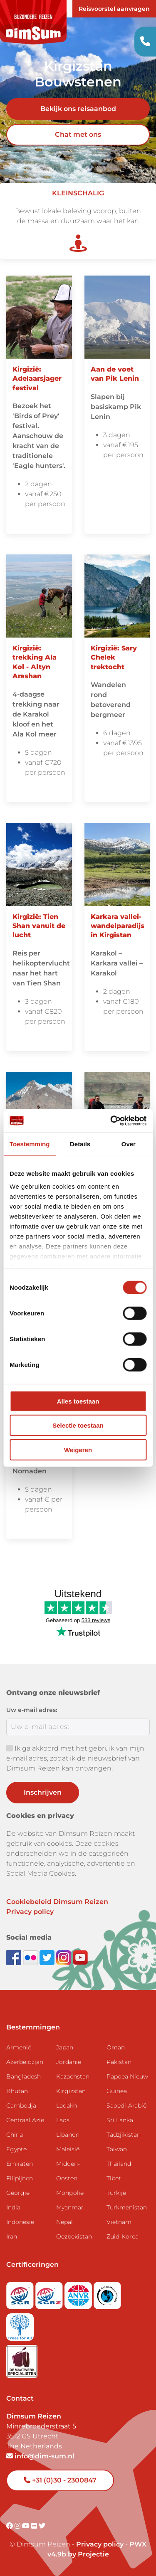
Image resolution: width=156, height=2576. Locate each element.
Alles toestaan (78, 1400)
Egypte (16, 2149)
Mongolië (70, 2193)
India (13, 2207)
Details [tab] (80, 1143)
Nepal (64, 2222)
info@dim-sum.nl (40, 2456)
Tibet (113, 2178)
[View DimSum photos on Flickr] (31, 1957)
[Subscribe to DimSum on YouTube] (80, 1957)
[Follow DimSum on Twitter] (48, 1957)
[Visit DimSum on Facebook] (14, 1957)
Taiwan (116, 2149)
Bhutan (17, 2091)
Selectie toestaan (78, 1425)
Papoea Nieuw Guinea (127, 2084)
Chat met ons (78, 134)
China (14, 2134)
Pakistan (118, 2062)
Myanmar (70, 2207)
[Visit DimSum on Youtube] (26, 2526)
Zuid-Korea (122, 2236)
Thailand (118, 2163)
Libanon (67, 2134)
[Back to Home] (33, 22)
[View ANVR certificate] (79, 2293)
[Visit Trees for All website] (20, 2324)
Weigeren (78, 1449)
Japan (64, 2047)
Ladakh (66, 2105)
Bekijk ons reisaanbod (78, 109)
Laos (62, 2120)
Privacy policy (30, 1912)
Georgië (18, 2193)
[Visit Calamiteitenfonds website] (107, 2293)
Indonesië (20, 2222)
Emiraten (19, 2163)
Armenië (18, 2047)
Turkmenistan (126, 2207)
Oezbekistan (74, 2236)
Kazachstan (72, 2076)
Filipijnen (19, 2178)
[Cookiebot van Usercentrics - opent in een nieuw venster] (111, 1121)
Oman (115, 2047)
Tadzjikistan (123, 2134)
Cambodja (21, 2105)
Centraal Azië (25, 2120)
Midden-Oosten (68, 2171)
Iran (11, 2236)
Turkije (116, 2193)
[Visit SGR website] (20, 2293)
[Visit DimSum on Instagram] (18, 2526)
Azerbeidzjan (24, 2062)
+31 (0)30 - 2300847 (60, 2480)
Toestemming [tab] (30, 1143)
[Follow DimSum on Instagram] (64, 1957)
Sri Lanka (119, 2120)
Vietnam (118, 2222)
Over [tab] (128, 1143)
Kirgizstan (71, 2091)
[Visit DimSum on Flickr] (35, 2526)
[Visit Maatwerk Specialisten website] (21, 2359)
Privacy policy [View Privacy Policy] (100, 2544)
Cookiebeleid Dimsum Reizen (57, 1902)
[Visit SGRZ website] (49, 2293)
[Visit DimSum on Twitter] (42, 2526)
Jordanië (68, 2062)
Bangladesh (23, 2076)
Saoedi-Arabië (126, 2105)
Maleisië (67, 2149)
